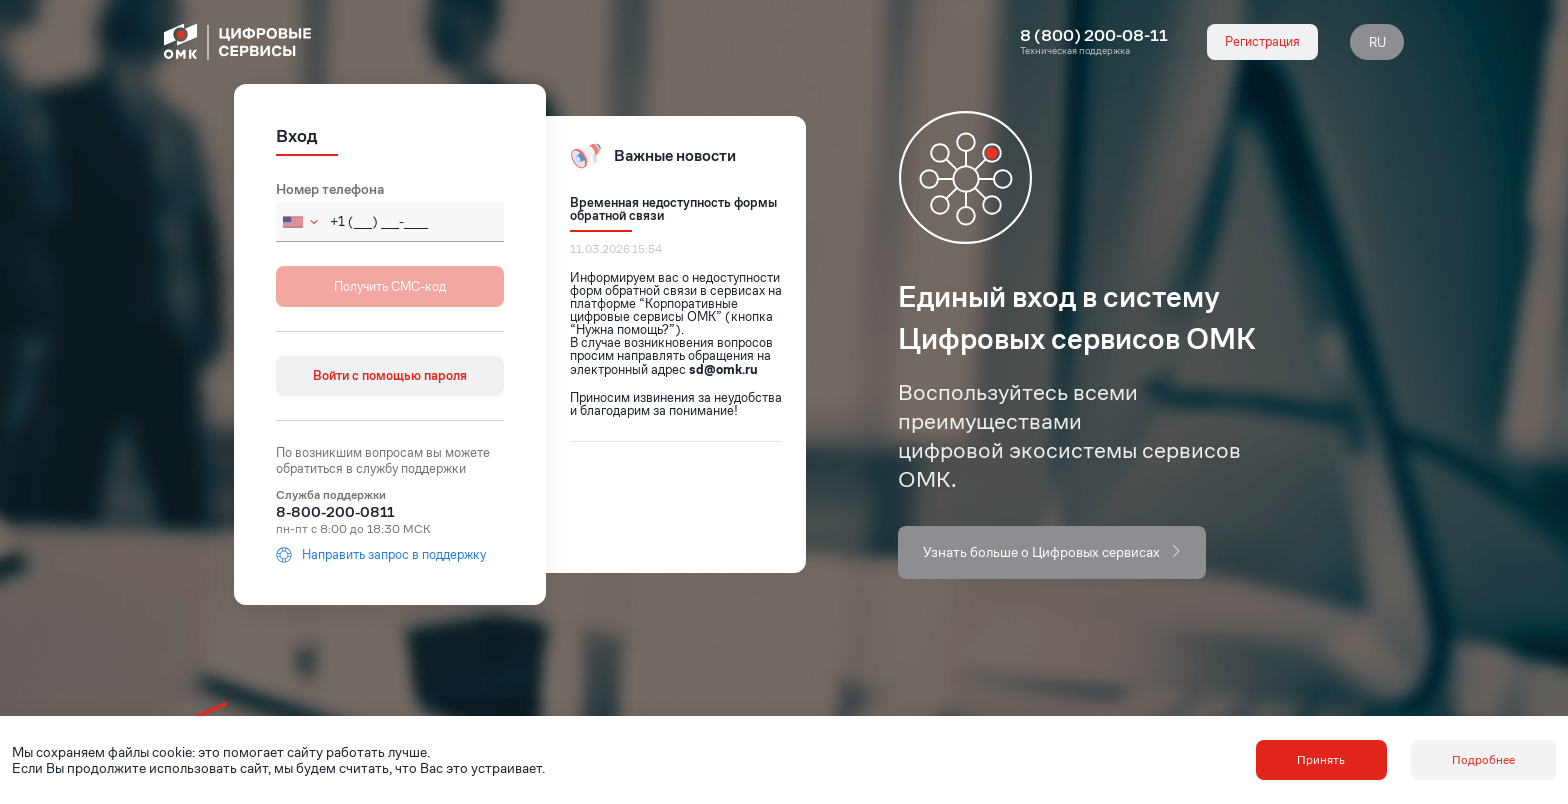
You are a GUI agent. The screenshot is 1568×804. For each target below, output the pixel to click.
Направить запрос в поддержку (381, 555)
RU (1377, 42)
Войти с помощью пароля (390, 375)
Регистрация (1262, 41)
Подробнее (1483, 759)
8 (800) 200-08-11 (1094, 36)
